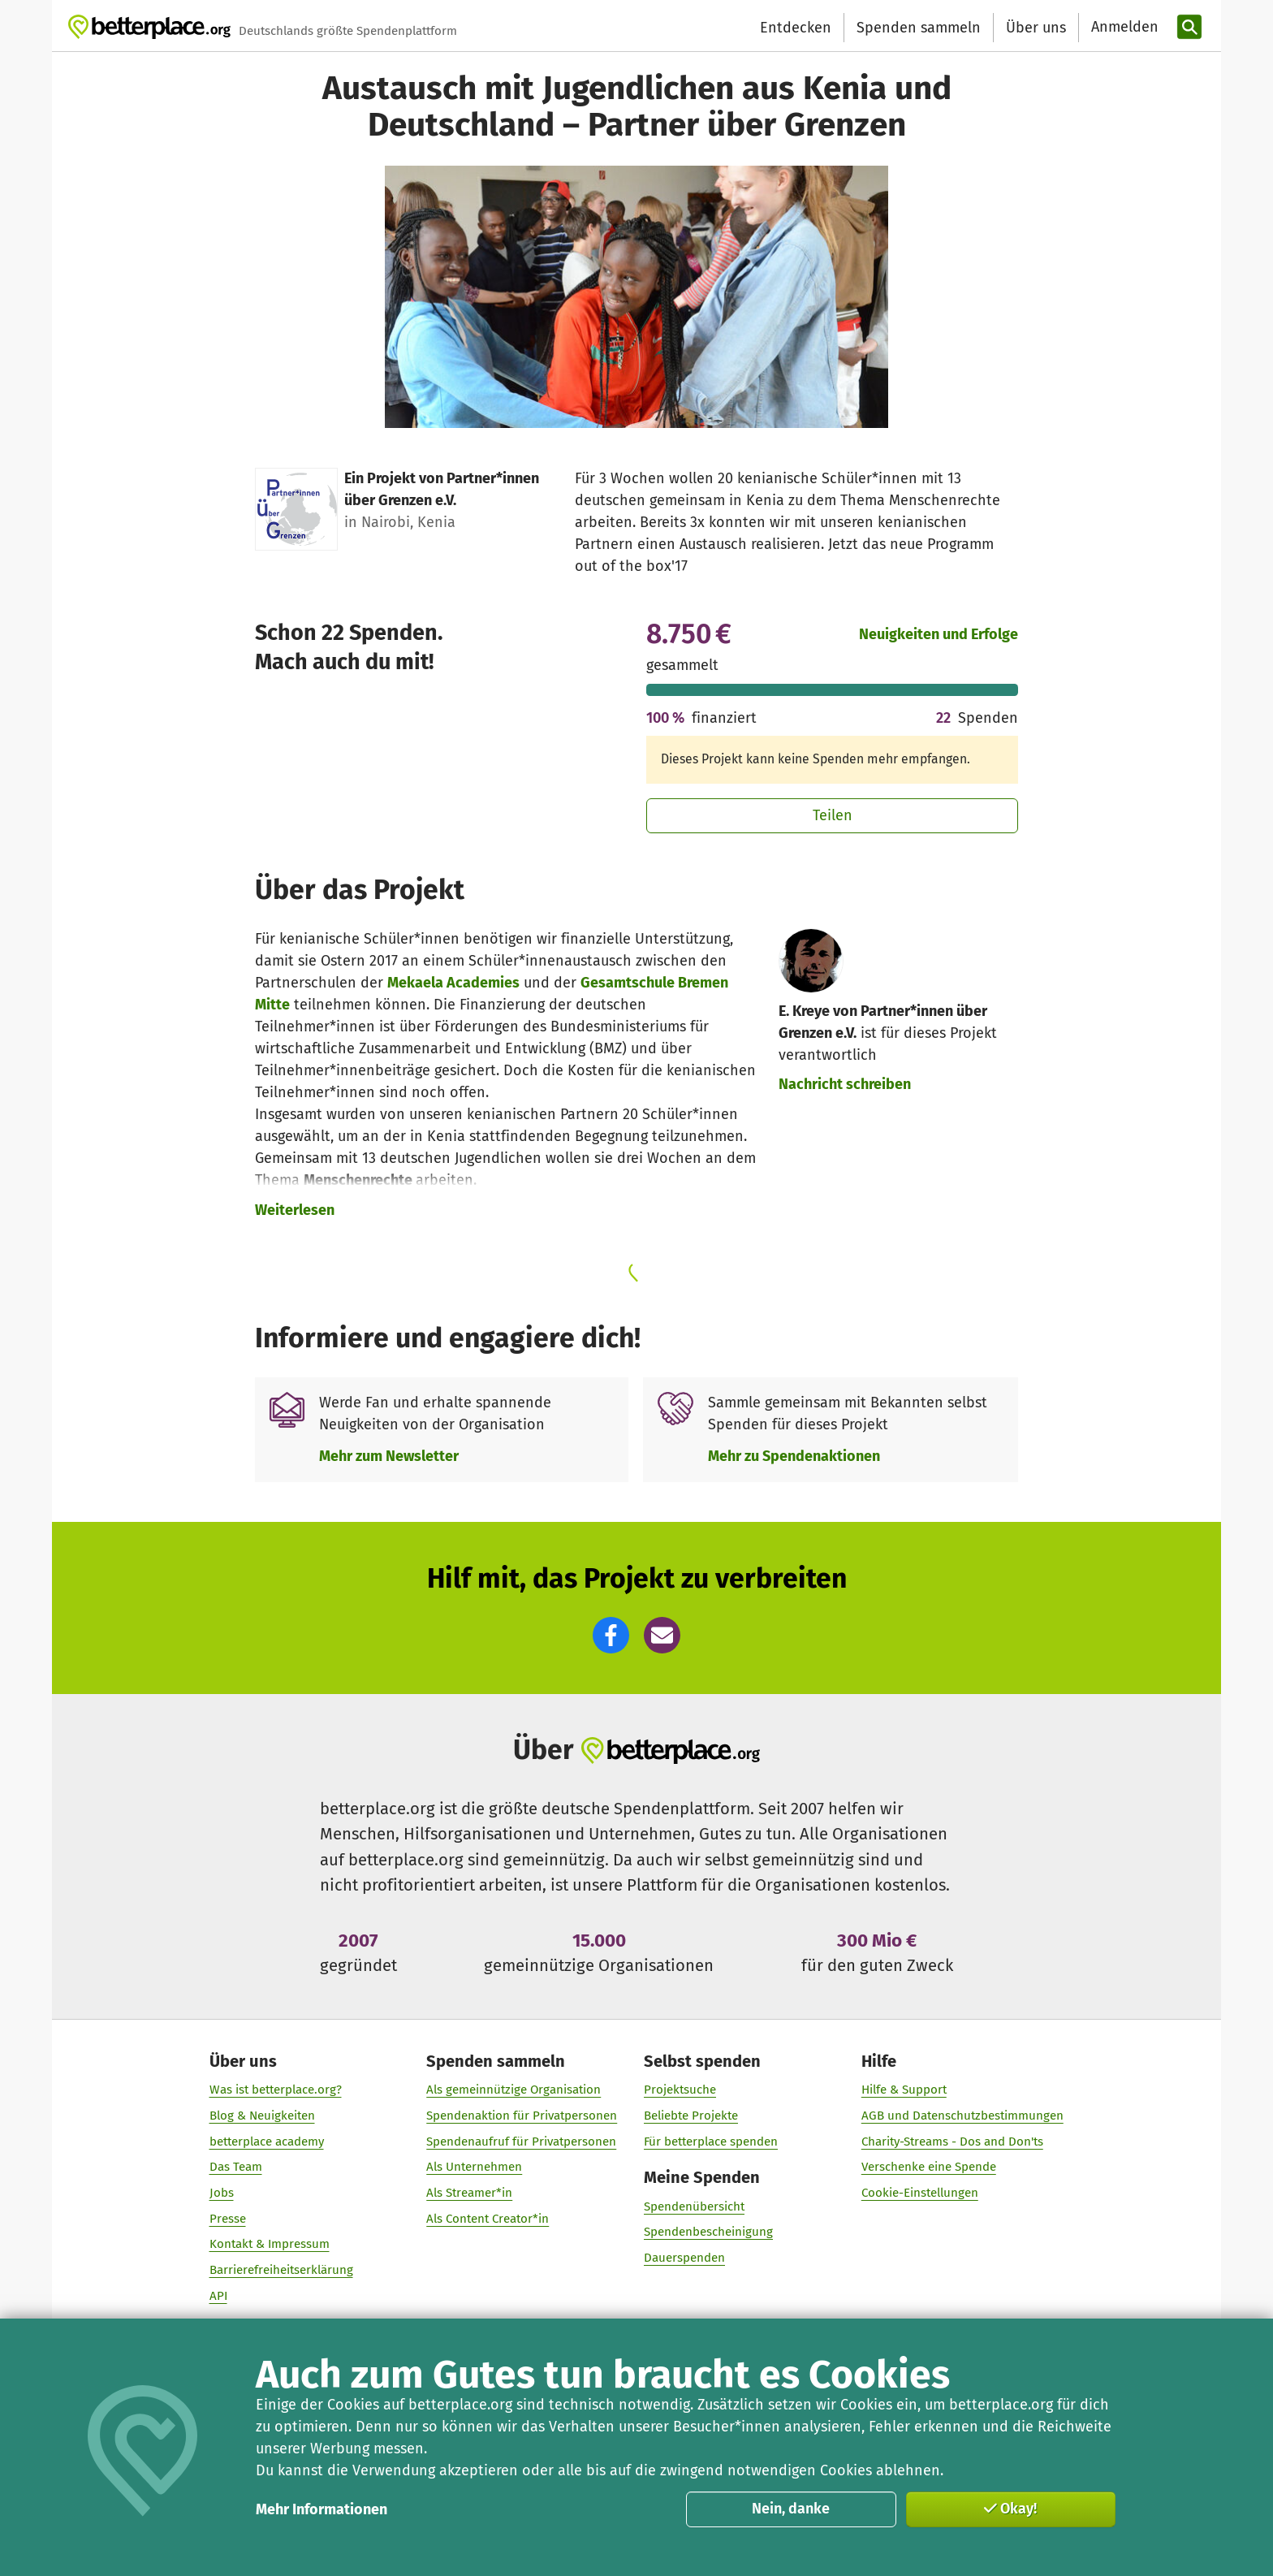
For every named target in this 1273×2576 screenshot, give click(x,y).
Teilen (832, 815)
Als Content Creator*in (487, 2218)
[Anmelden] (1123, 27)
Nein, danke (791, 2509)
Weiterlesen (294, 1210)
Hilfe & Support (904, 2090)
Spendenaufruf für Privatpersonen (521, 2141)
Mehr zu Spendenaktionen (794, 1456)
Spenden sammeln (919, 28)
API (218, 2296)
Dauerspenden (684, 2257)
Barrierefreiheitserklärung (281, 2270)
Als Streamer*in (469, 2192)
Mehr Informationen (321, 2509)
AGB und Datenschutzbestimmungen (962, 2115)
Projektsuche (680, 2090)
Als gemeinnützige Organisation (513, 2090)
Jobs (221, 2192)
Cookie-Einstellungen (919, 2192)
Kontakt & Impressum (269, 2244)
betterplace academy (266, 2141)
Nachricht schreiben (845, 1084)
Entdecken (795, 28)
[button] (611, 1635)
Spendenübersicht (694, 2206)
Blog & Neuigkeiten (262, 2115)
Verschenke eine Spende (928, 2167)
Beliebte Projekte (691, 2115)
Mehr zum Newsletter (389, 1456)
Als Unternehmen (474, 2167)
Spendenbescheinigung (708, 2232)
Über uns (1036, 28)
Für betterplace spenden (711, 2141)
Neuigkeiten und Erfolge (938, 634)
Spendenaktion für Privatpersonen (521, 2115)
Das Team (235, 2167)
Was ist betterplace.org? (275, 2090)
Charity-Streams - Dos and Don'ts (952, 2141)
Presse (227, 2218)
